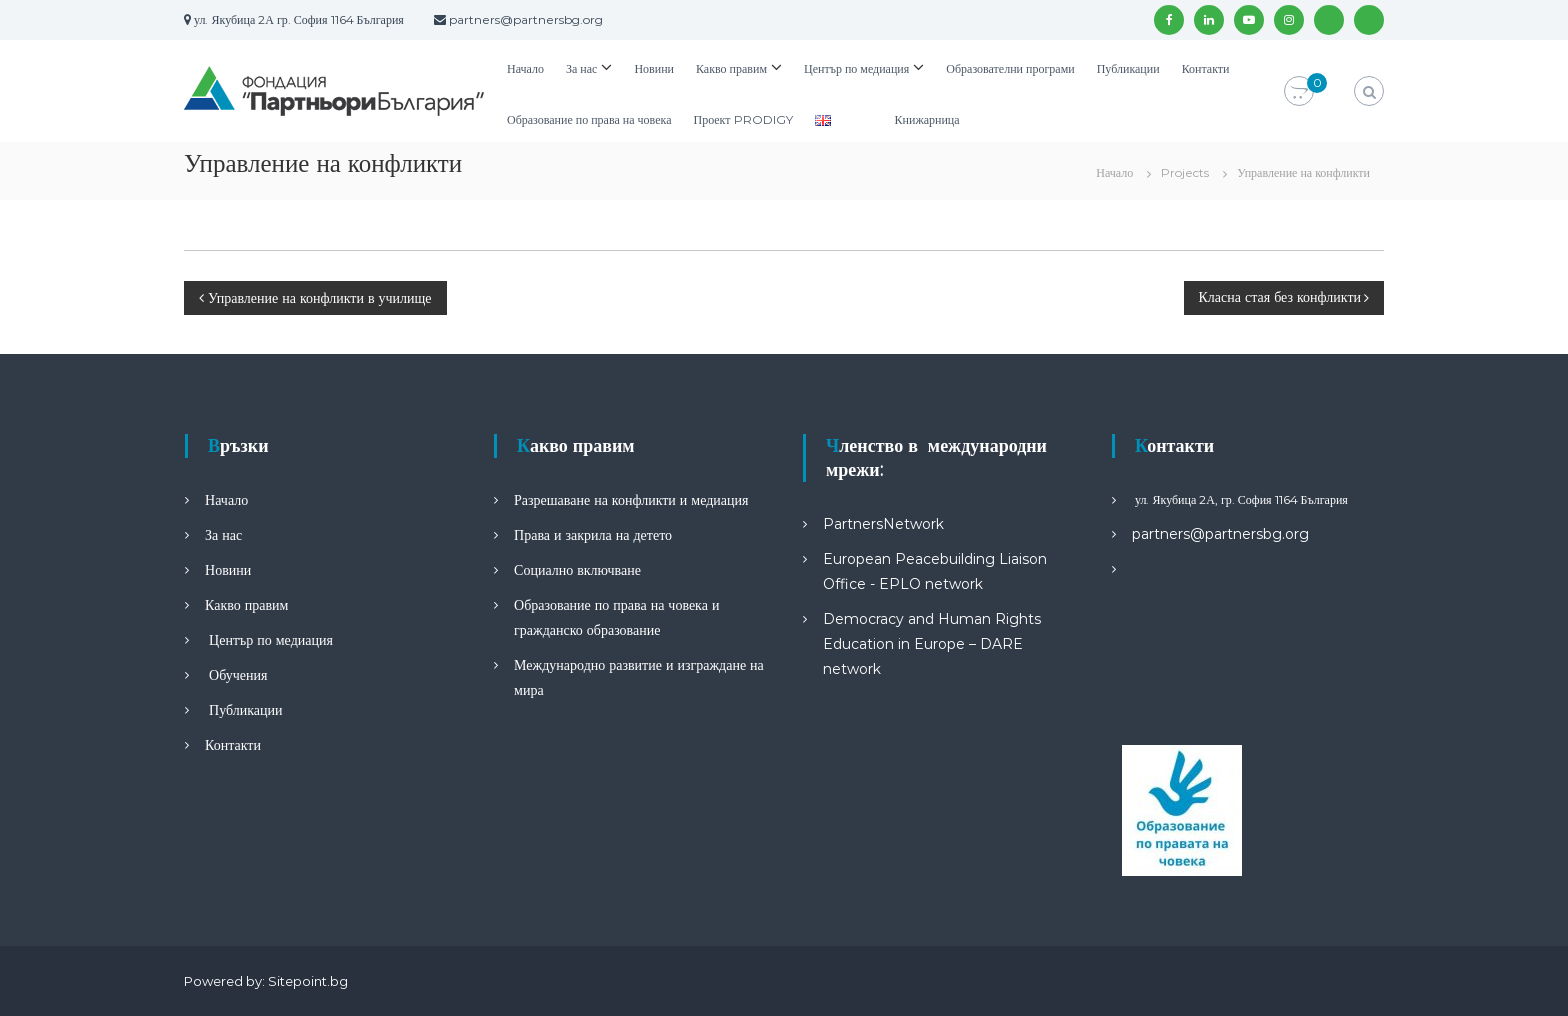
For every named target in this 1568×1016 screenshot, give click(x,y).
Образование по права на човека (589, 119)
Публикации (1128, 68)
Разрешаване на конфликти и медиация (631, 500)
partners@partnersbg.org (1220, 534)
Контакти (1206, 68)
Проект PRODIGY (742, 119)
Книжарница (927, 119)
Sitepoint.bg (308, 981)
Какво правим (731, 68)
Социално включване (577, 570)
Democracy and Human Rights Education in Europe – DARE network (932, 644)
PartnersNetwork (883, 524)
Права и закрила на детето (593, 535)
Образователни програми (1010, 68)
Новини (654, 68)
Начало (525, 68)
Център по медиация (856, 68)
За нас (581, 68)
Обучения (236, 675)
